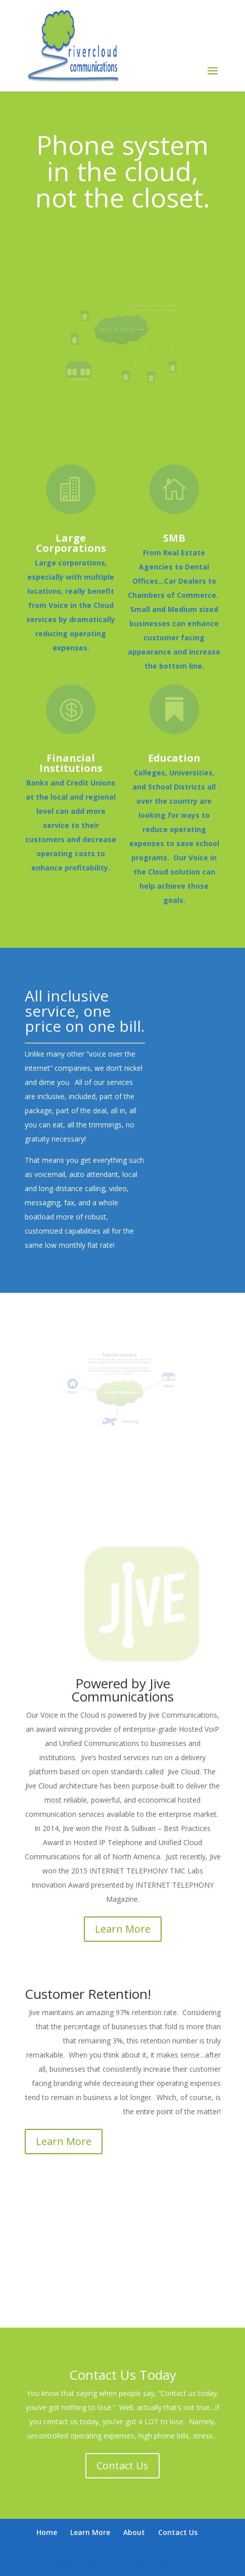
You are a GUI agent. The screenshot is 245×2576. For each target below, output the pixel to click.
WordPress (177, 2561)
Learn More (123, 1929)
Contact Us (122, 2465)
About (134, 2532)
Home (46, 2532)
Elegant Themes (105, 2561)
